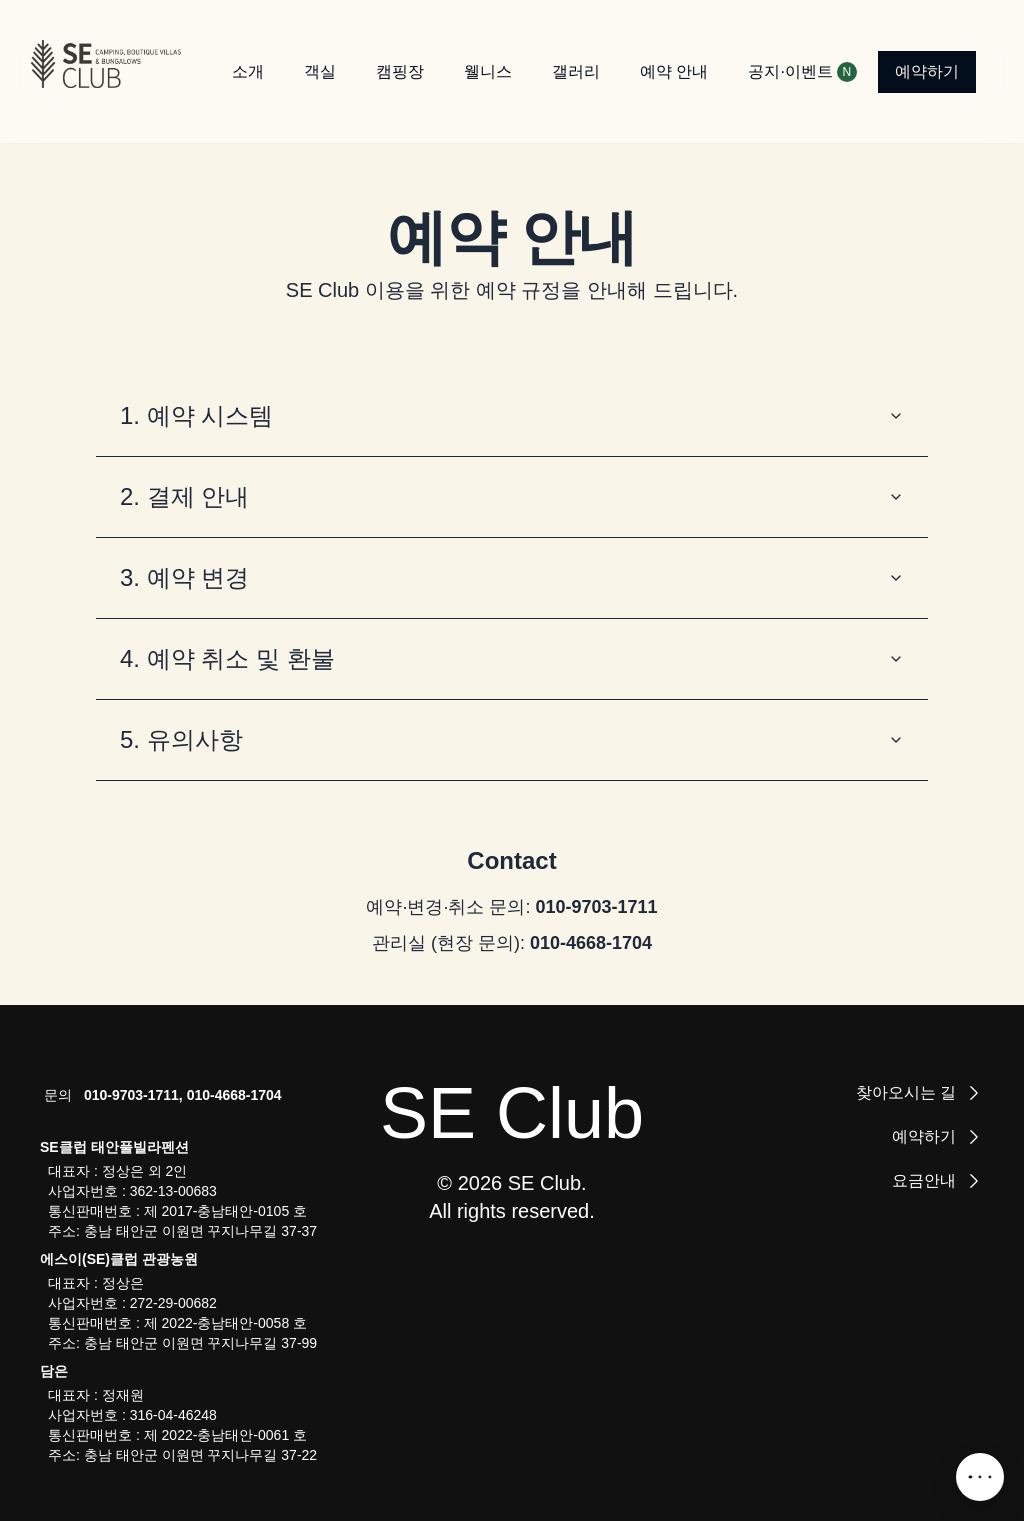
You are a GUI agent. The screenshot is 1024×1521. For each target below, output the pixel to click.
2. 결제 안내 (512, 496)
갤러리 (576, 71)
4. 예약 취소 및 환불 (512, 658)
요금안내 (938, 1181)
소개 (248, 71)
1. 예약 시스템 (512, 415)
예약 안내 (674, 71)
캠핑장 (400, 71)
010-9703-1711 (596, 907)
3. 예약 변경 (512, 577)
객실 (320, 71)
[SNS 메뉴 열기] (980, 1477)
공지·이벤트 (796, 72)
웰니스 (488, 71)
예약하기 (927, 71)
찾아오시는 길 (920, 1093)
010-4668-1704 (591, 943)
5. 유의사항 (512, 739)
